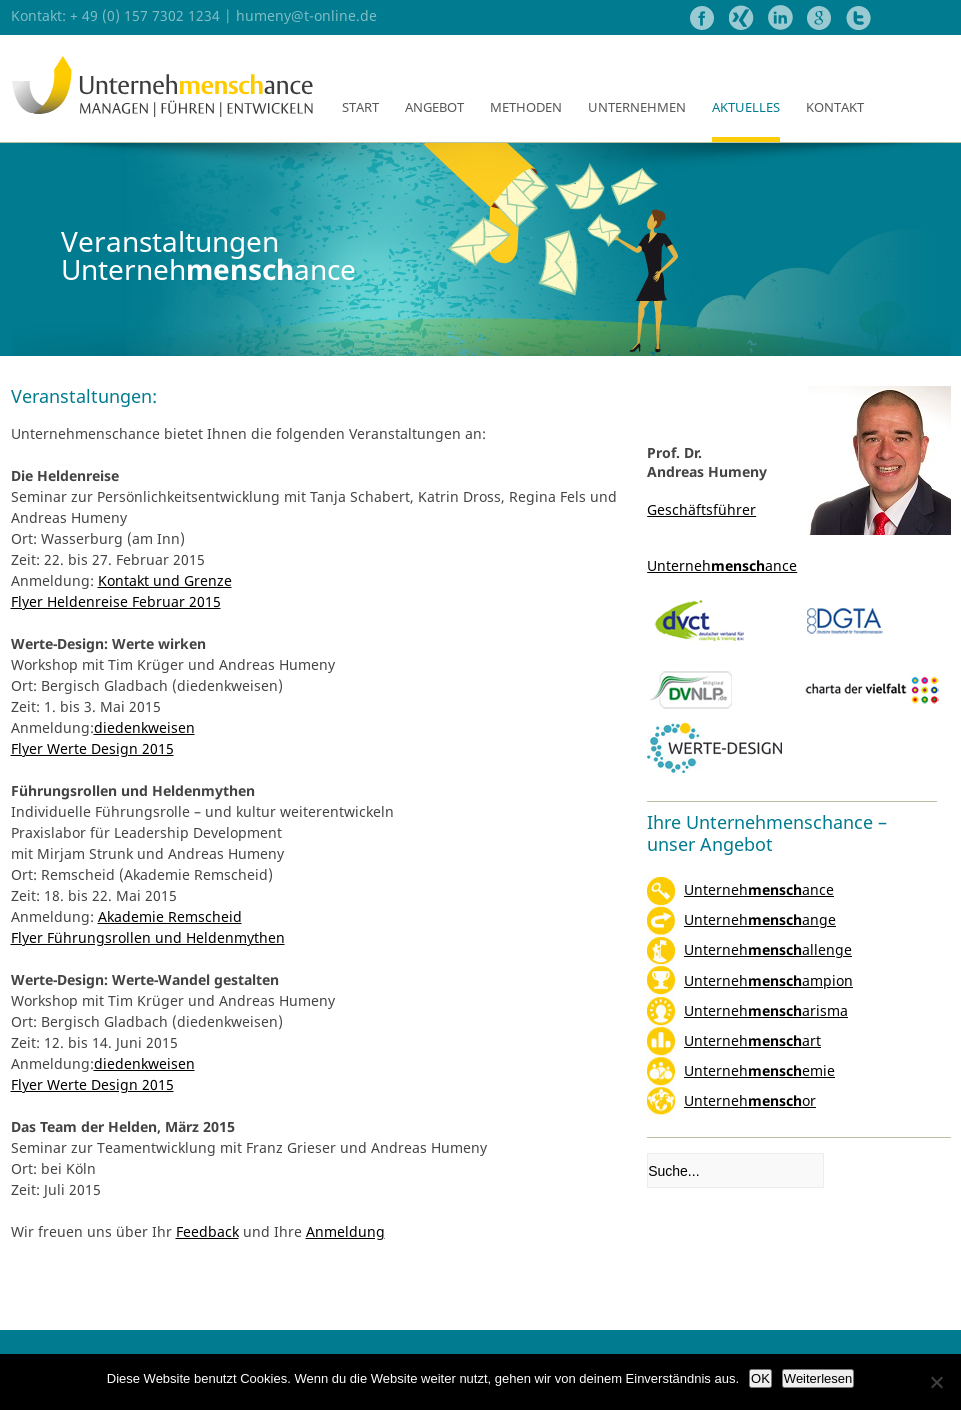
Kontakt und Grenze (165, 580)
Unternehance (759, 889)
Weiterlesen (818, 1378)
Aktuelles (746, 107)
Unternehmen (637, 107)
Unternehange (760, 919)
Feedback (207, 1231)
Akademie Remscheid (170, 916)
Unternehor (750, 1100)
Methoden (526, 107)
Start (360, 107)
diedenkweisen (144, 727)
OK (760, 1378)
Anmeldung (345, 1231)
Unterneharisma (766, 1010)
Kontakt (835, 107)
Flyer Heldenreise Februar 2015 (116, 601)
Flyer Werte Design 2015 (92, 748)
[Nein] (936, 1382)
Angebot (434, 107)
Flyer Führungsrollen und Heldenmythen (148, 937)
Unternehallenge (768, 949)
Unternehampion (768, 980)
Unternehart (752, 1040)
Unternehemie (759, 1070)
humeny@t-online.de (306, 15)
